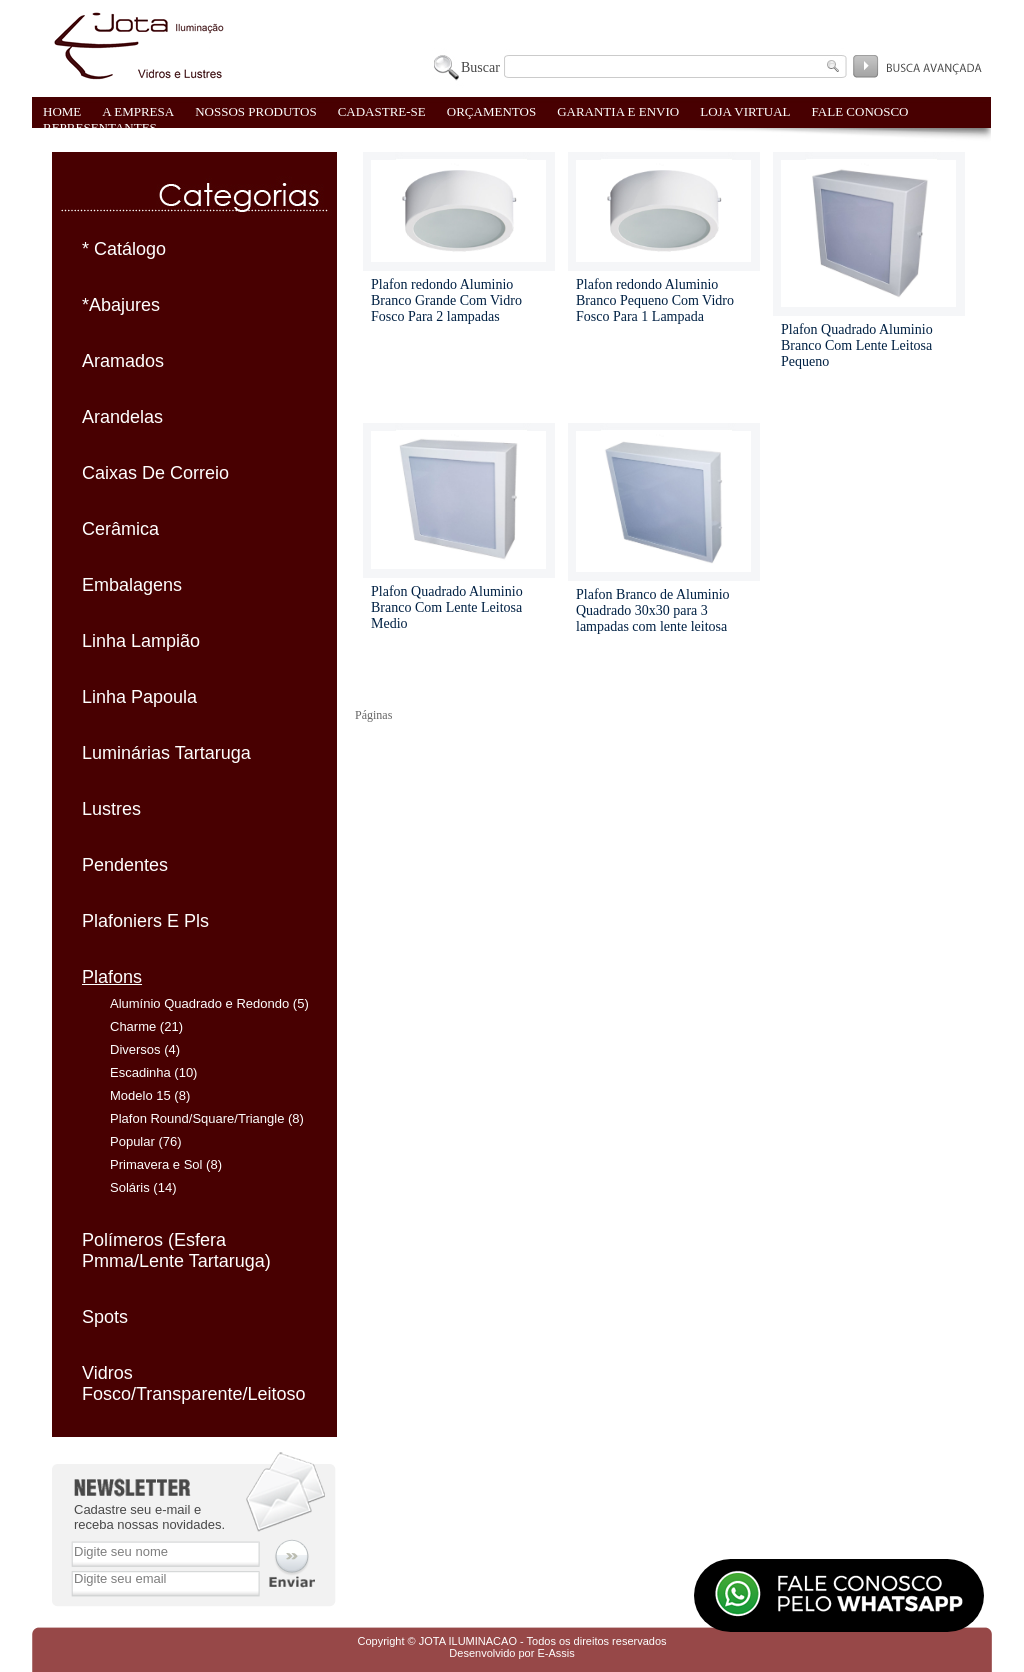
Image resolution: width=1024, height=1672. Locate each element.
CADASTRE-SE (382, 111)
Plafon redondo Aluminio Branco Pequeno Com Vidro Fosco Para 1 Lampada (655, 300)
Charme (133, 1026)
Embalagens (132, 585)
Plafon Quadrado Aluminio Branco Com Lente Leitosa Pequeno (857, 345)
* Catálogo (124, 249)
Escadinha (140, 1072)
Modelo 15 (140, 1095)
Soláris (130, 1187)
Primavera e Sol (156, 1164)
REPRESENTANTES (100, 127)
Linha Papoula (139, 697)
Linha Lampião (141, 641)
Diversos (135, 1049)
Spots (105, 1317)
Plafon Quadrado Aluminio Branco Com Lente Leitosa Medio (447, 607)
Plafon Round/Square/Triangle (197, 1118)
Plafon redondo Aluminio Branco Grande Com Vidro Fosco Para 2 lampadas (446, 300)
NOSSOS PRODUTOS (256, 111)
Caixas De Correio (155, 473)
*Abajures (121, 305)
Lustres (111, 809)
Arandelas (122, 417)
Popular (132, 1141)
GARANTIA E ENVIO (618, 111)
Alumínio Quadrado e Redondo (199, 1003)
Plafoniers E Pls (145, 921)
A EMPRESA (138, 111)
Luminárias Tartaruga (166, 753)
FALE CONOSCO (860, 111)
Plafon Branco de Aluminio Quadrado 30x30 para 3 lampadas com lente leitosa (653, 610)
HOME (62, 111)
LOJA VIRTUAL (745, 111)
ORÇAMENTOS (491, 111)
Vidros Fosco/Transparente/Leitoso (193, 1383)
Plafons (112, 977)
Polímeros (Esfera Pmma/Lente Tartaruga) (176, 1250)
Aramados (123, 361)
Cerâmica (120, 529)
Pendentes (125, 865)
